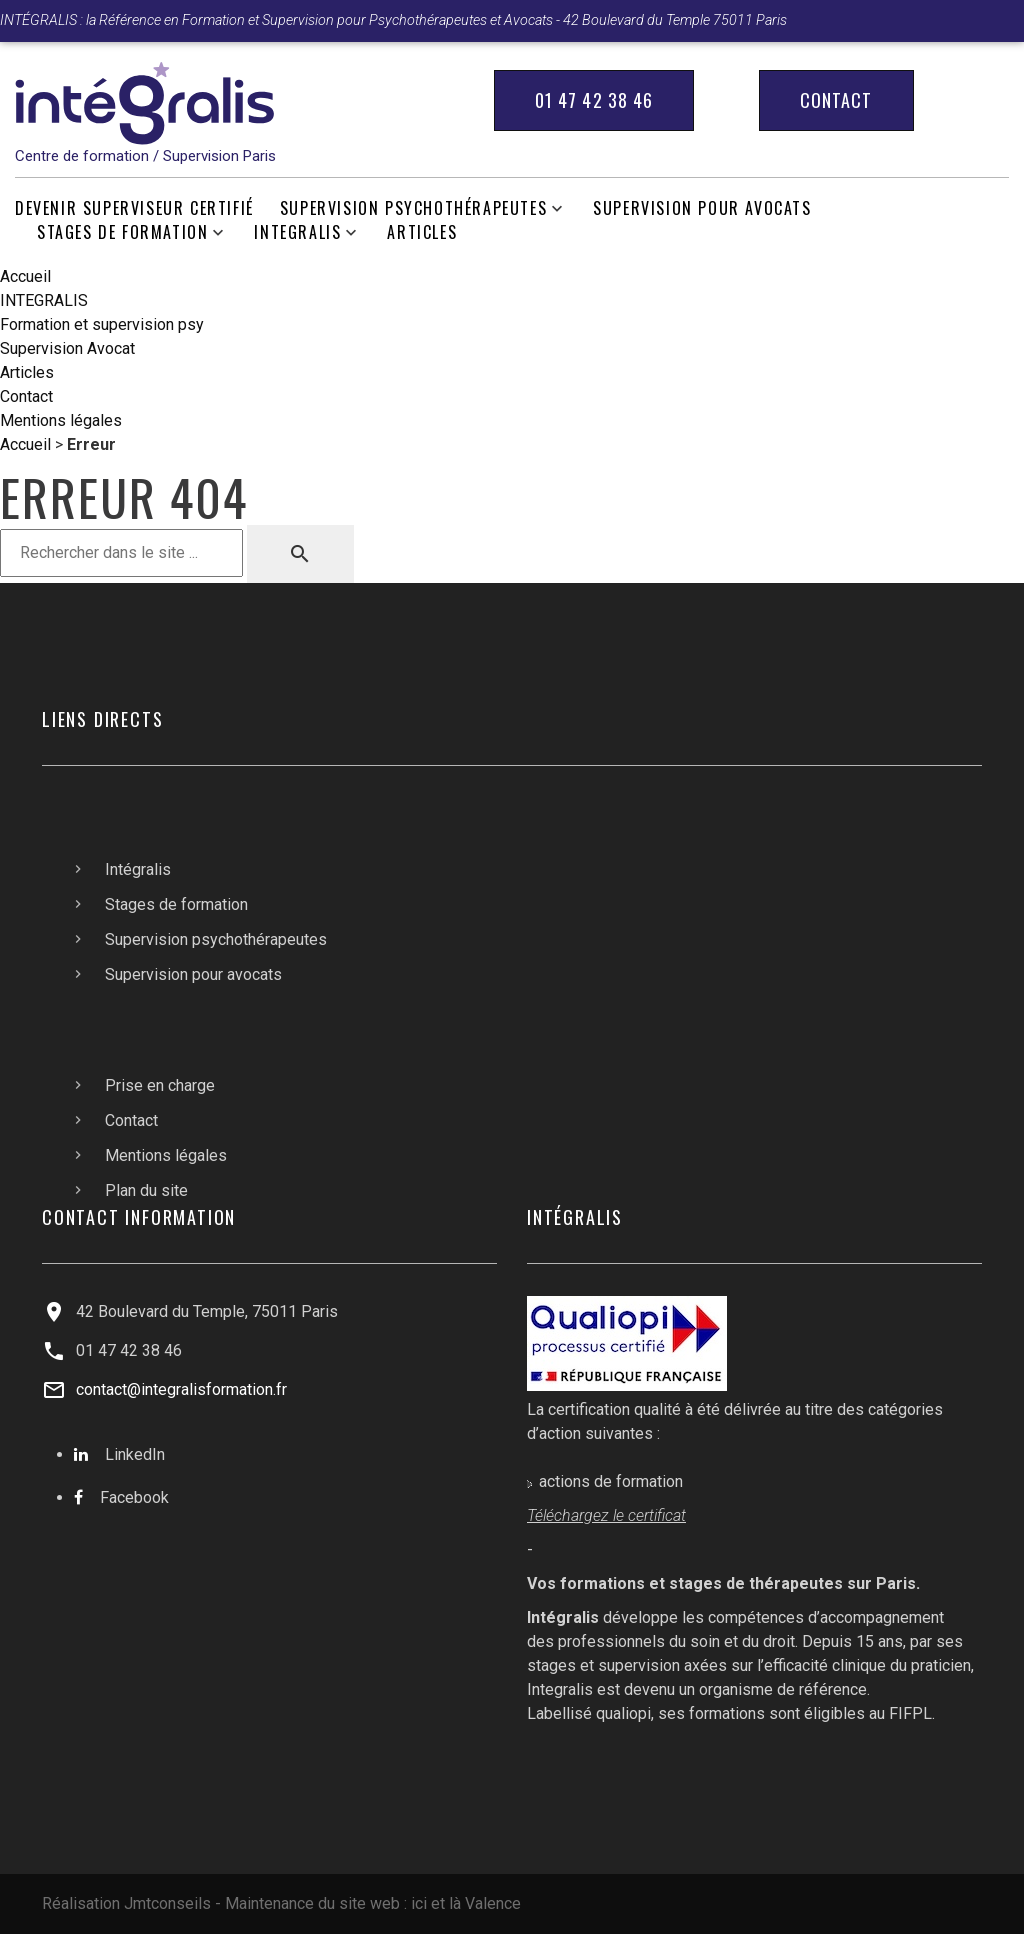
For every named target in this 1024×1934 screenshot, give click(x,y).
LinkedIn (135, 1454)
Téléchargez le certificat (606, 1515)
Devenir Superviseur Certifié (134, 208)
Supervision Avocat (67, 348)
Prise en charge (160, 1085)
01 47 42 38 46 (594, 100)
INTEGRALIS (297, 232)
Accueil (25, 276)
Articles (422, 232)
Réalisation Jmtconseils (126, 1903)
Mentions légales (61, 420)
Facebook (134, 1497)
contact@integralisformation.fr (181, 1389)
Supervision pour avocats (702, 208)
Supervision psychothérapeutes (413, 208)
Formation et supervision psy (102, 324)
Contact (836, 100)
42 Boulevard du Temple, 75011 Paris (207, 1311)
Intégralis (138, 869)
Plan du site (146, 1190)
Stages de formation (122, 232)
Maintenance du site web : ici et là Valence (373, 1903)
